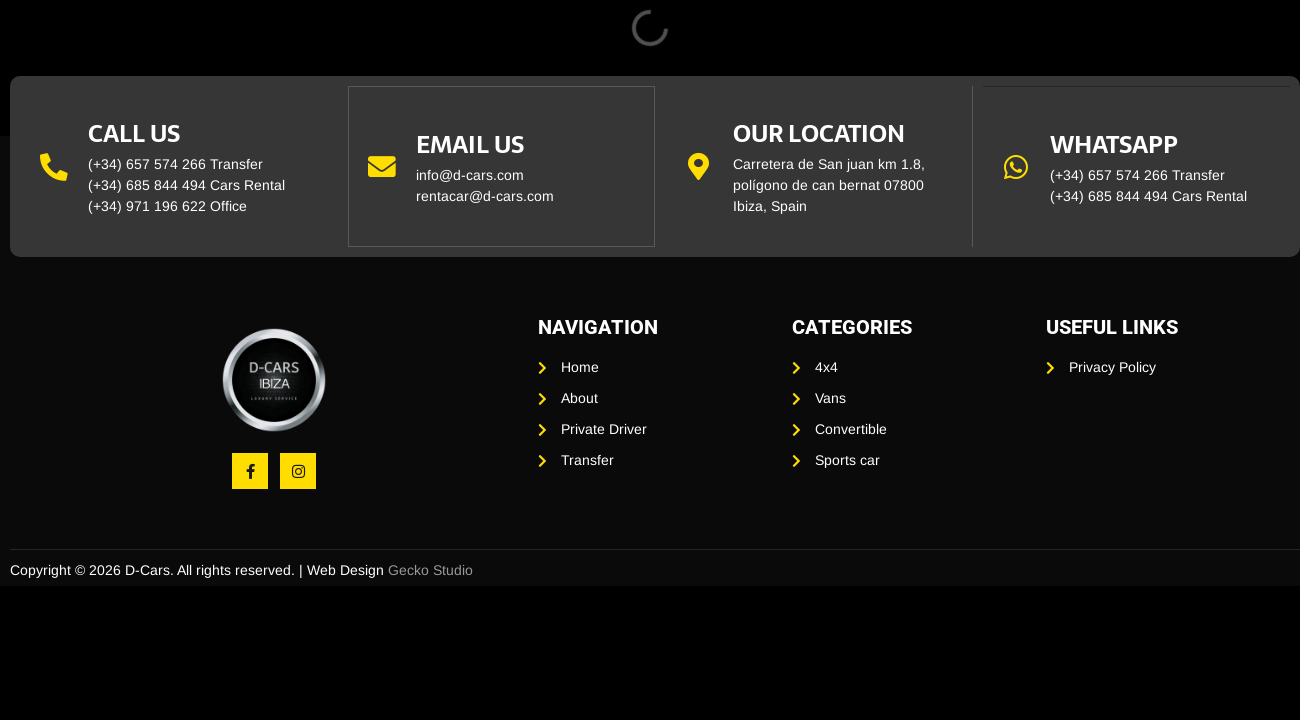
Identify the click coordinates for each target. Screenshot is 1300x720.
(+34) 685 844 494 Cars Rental (186, 185)
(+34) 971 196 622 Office (167, 206)
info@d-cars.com (471, 175)
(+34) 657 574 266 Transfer (175, 164)
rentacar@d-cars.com (486, 196)
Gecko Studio (430, 570)
